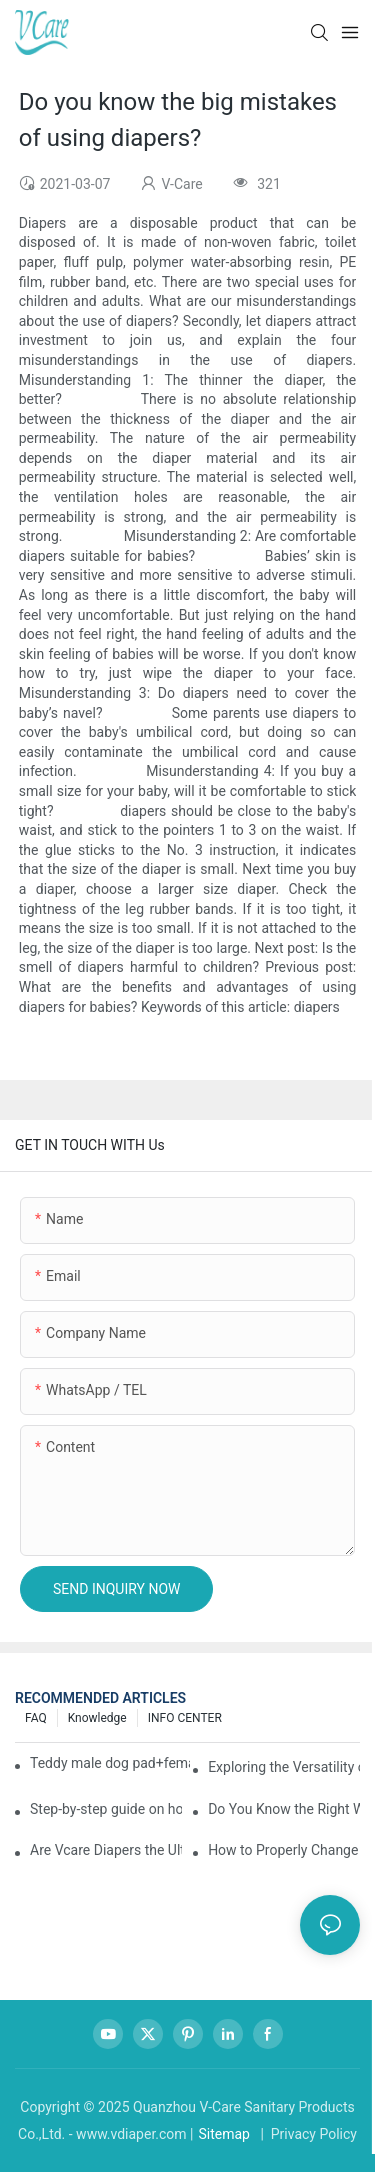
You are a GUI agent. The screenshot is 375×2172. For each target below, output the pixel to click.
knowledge (97, 1718)
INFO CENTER (185, 1718)
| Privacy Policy (307, 2134)
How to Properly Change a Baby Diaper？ (284, 1850)
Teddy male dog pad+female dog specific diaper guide (110, 1763)
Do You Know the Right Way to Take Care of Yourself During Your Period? (284, 1809)
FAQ (36, 1718)
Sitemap (223, 2134)
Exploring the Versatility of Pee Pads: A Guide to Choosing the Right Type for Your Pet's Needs (284, 1767)
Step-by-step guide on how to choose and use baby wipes (106, 1809)
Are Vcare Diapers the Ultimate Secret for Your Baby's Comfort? (106, 1850)
